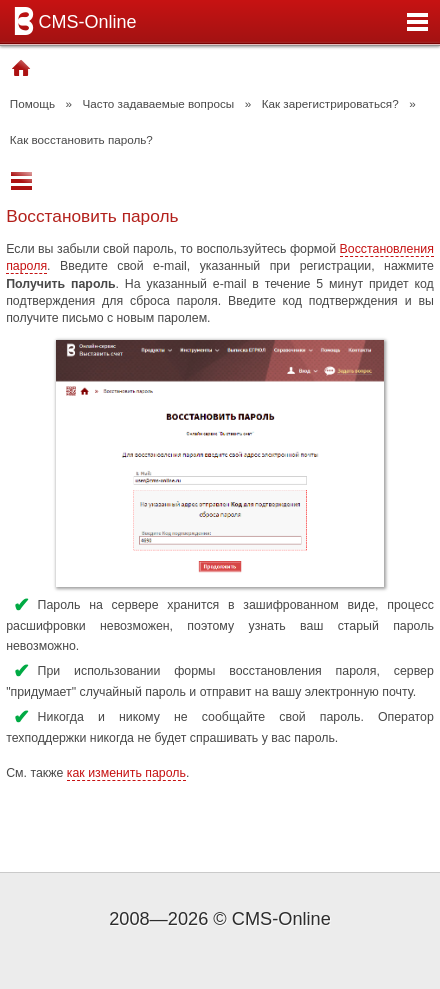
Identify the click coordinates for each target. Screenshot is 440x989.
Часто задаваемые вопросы (159, 103)
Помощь (32, 103)
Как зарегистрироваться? (330, 103)
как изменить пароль (126, 773)
